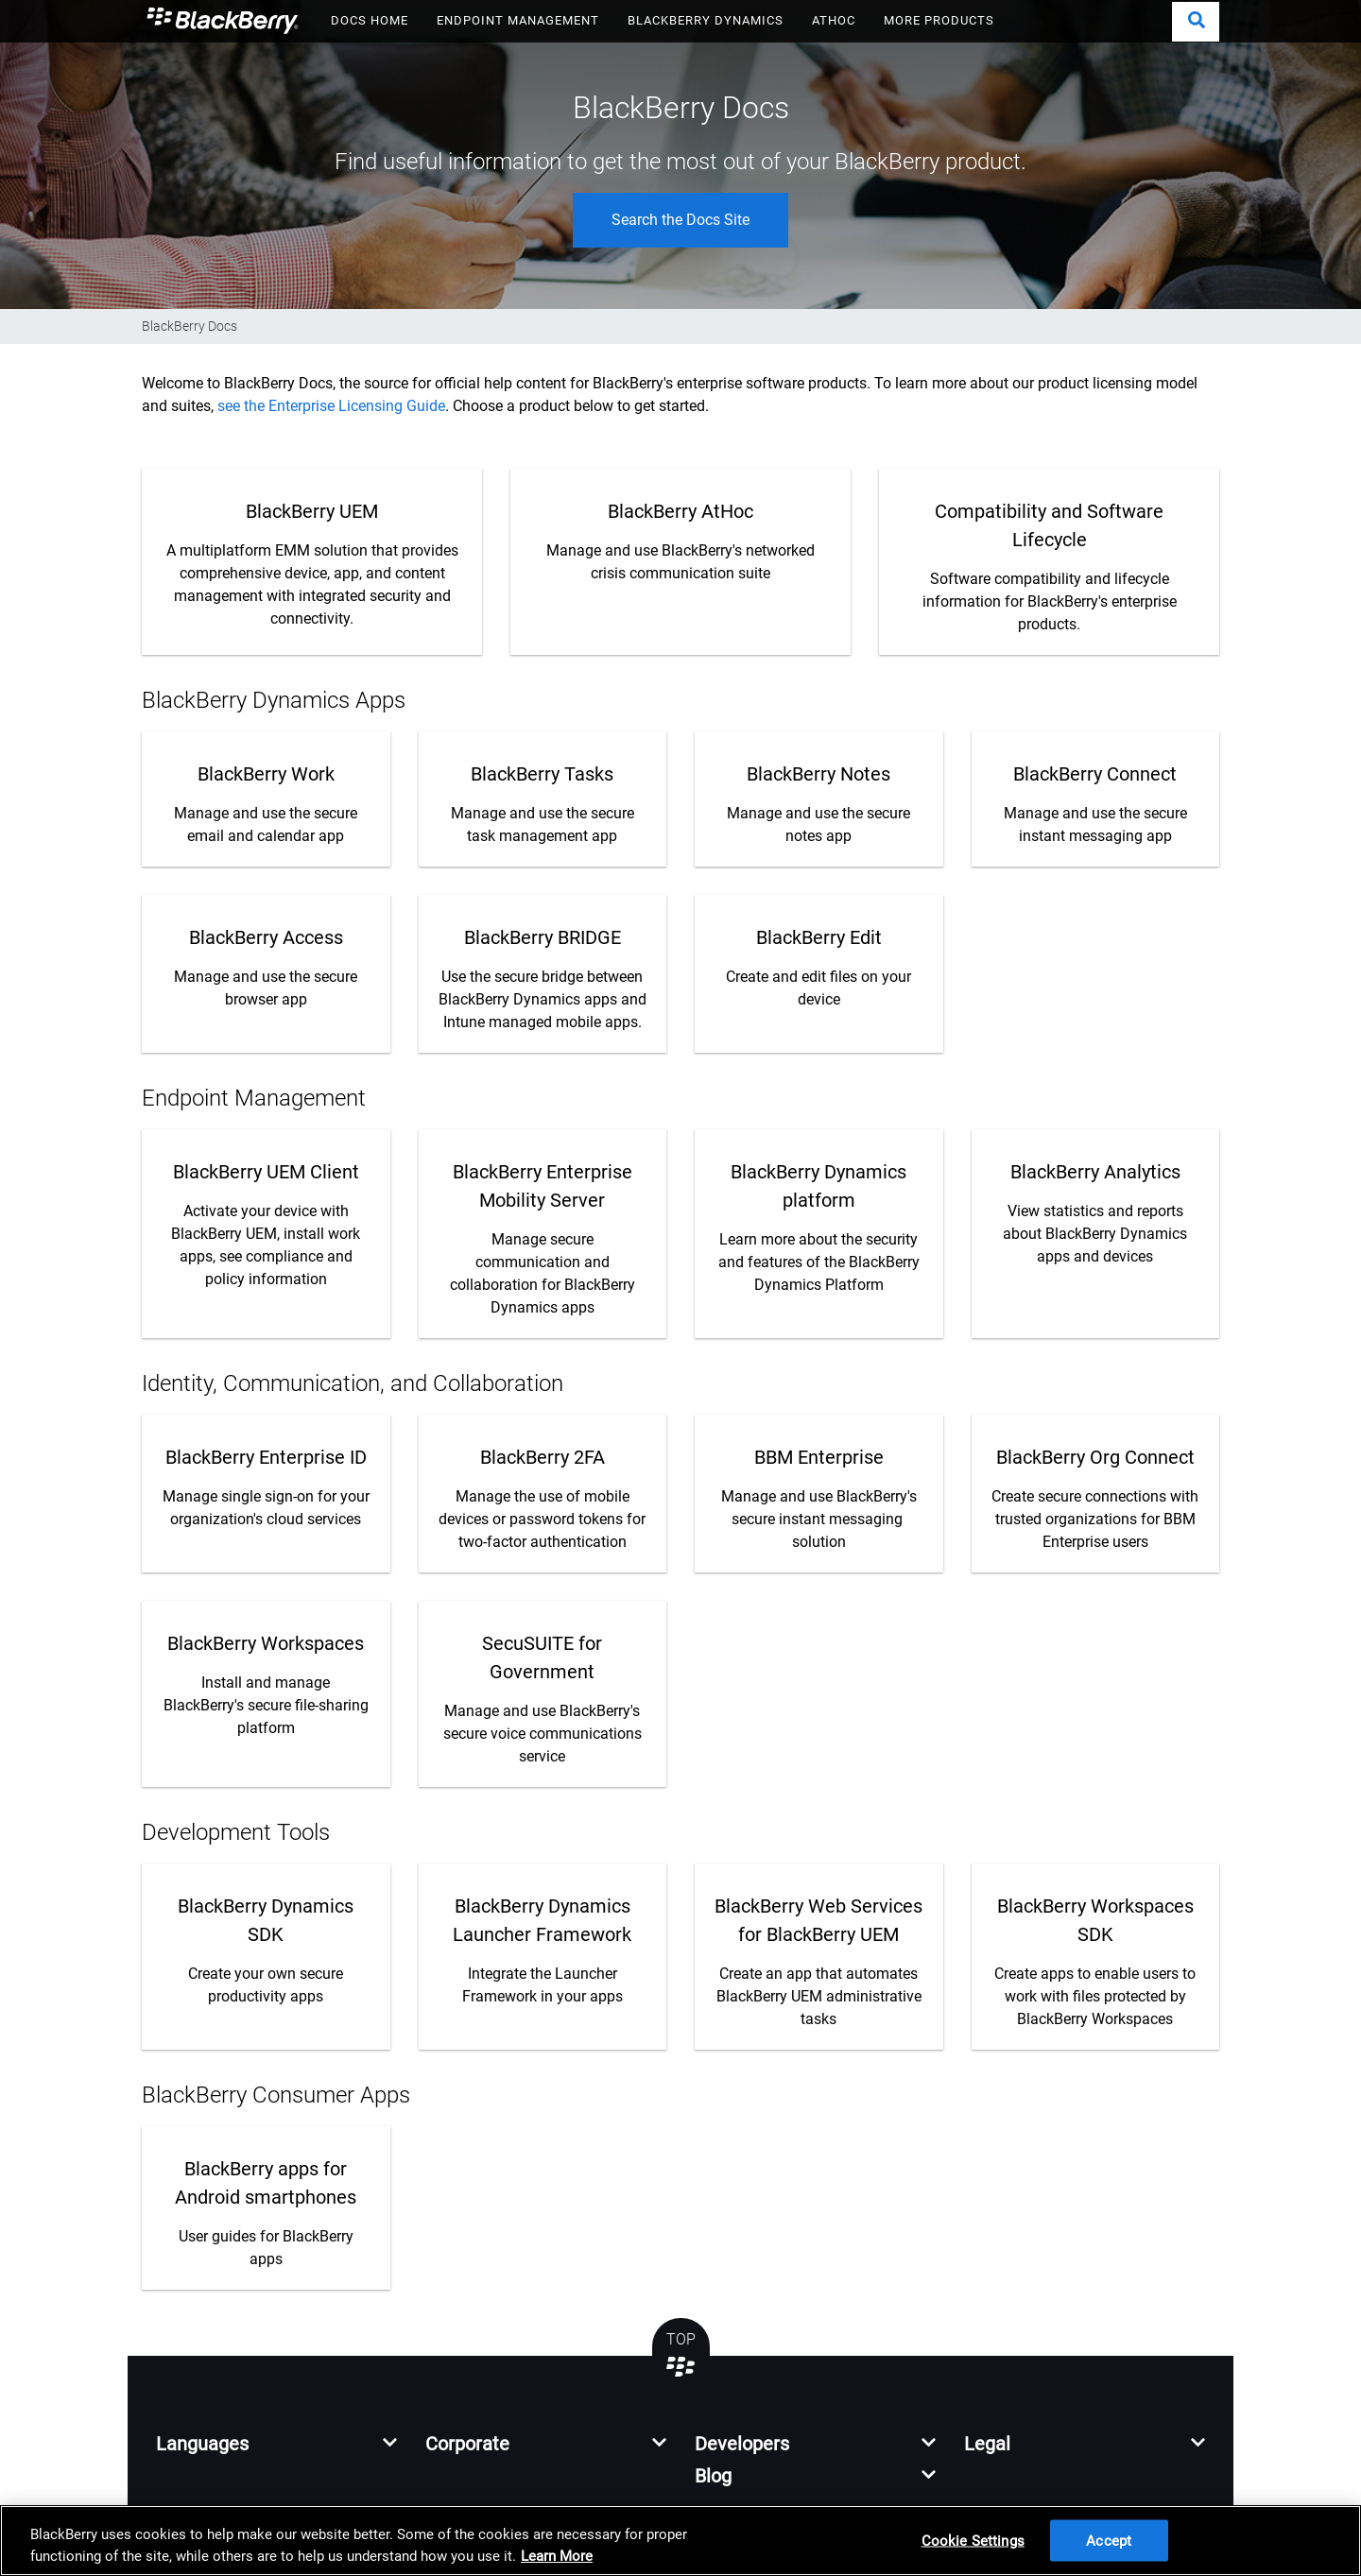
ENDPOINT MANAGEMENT (518, 20)
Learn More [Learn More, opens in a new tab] (557, 2556)
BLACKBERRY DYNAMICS (706, 20)
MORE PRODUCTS (939, 20)
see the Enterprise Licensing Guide (331, 406)
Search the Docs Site (680, 220)
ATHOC (833, 20)
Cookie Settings (973, 2540)
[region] (680, 2540)
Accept (1108, 2540)
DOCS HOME (369, 20)
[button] (1195, 22)
